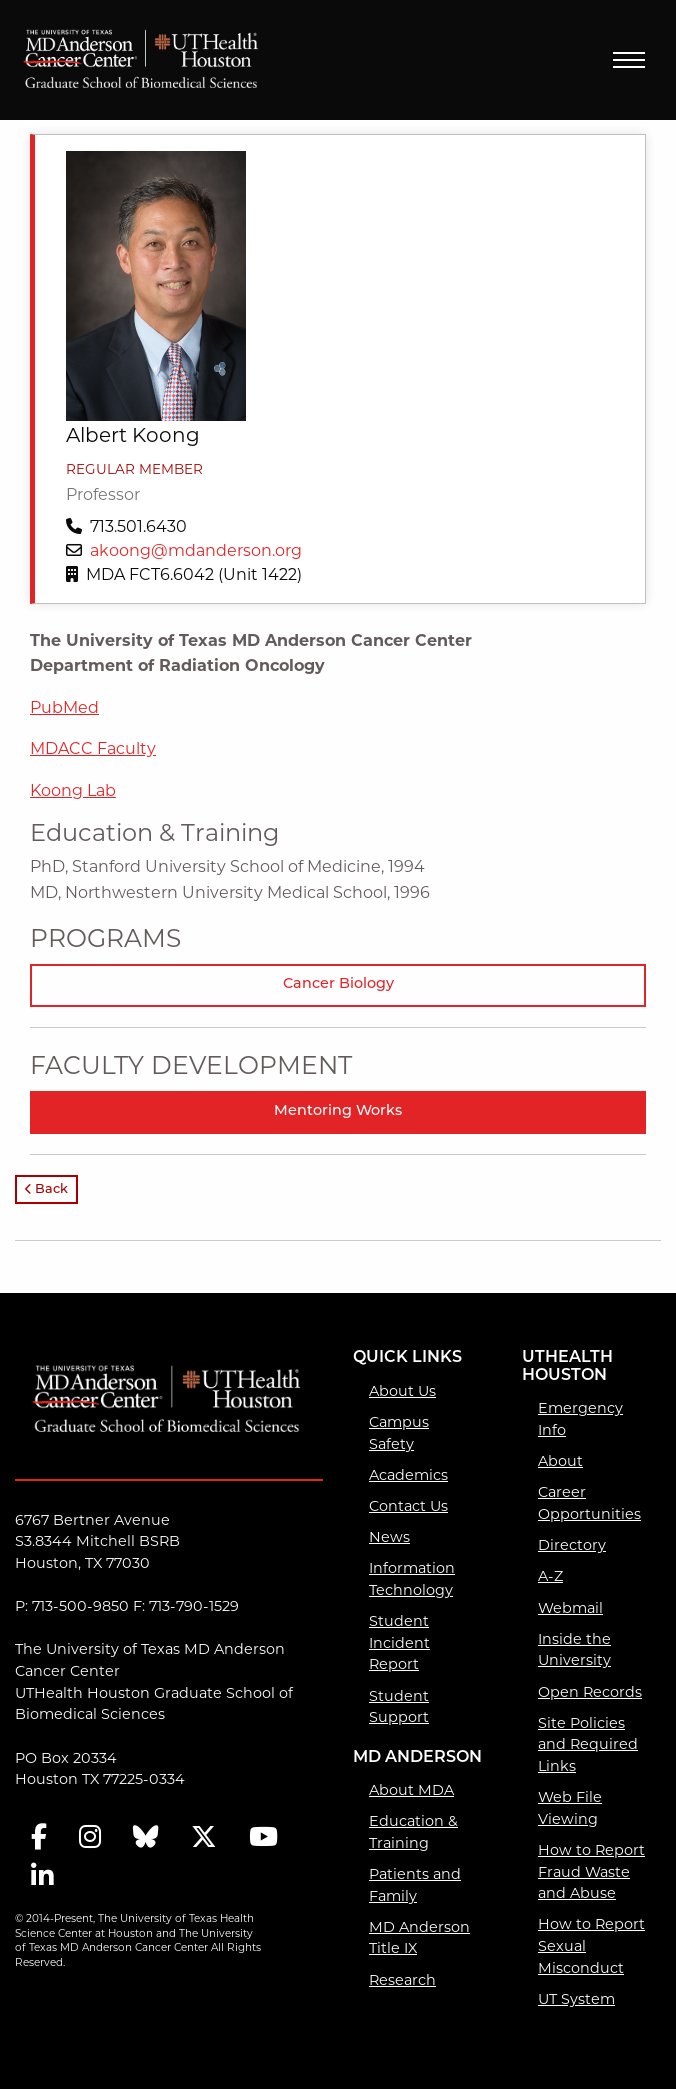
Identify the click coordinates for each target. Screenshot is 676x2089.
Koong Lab (73, 790)
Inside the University (574, 1650)
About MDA (411, 1790)
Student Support (399, 1707)
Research (402, 1980)
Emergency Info (580, 1419)
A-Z (550, 1576)
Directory (572, 1545)
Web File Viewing (570, 1808)
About (560, 1461)
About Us (402, 1391)
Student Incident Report (399, 1642)
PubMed (64, 707)
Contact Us (408, 1506)
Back (46, 1189)
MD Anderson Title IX (419, 1938)
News (389, 1537)
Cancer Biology (338, 984)
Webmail (570, 1608)
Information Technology (412, 1579)
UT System (576, 1999)
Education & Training (413, 1832)
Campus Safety (399, 1433)
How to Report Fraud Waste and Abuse (591, 1871)
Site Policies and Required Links (588, 1744)
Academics (408, 1475)
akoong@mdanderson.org (196, 550)
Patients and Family (415, 1885)
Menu (629, 60)
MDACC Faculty (93, 748)
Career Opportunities (589, 1503)
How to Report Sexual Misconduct (591, 1945)
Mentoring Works (338, 1111)
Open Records (590, 1692)
